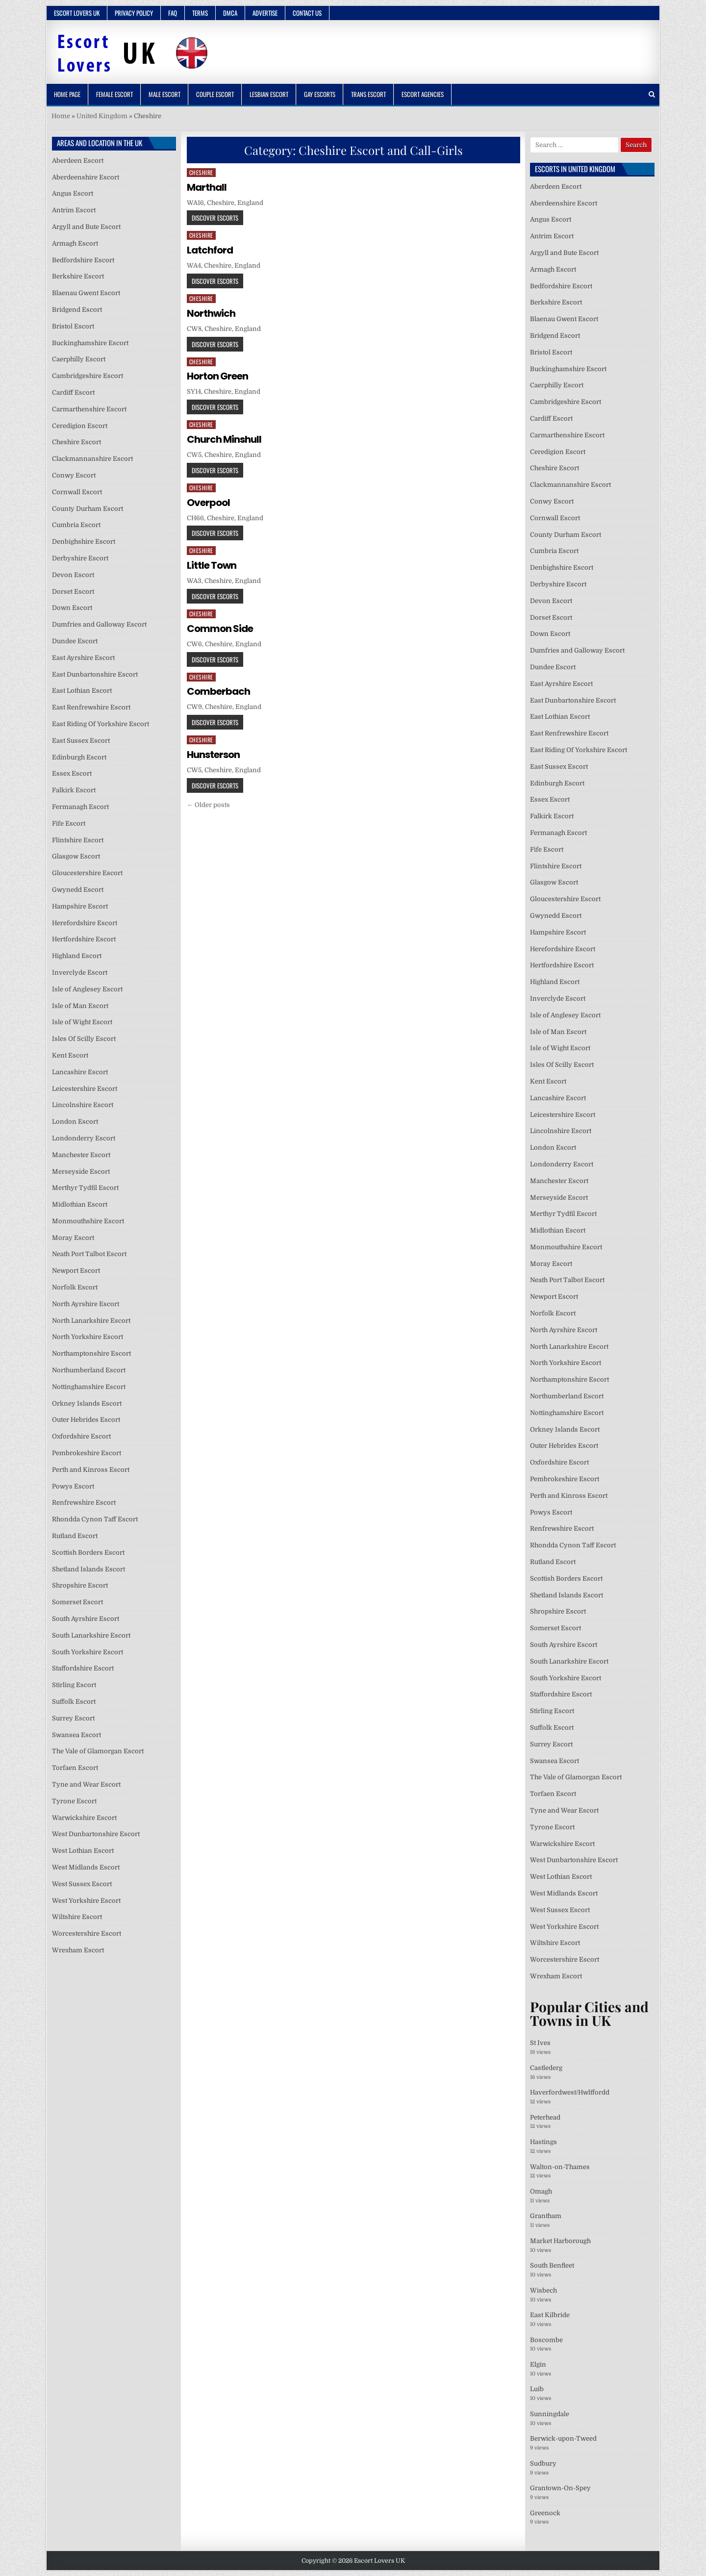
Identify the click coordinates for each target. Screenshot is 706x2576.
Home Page (67, 94)
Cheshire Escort (76, 442)
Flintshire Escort (77, 840)
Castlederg (546, 2067)
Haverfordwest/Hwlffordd (569, 2092)
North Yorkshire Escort (87, 1336)
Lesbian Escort (269, 94)
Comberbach (218, 691)
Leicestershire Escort (84, 1088)
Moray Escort (73, 1237)
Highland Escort (76, 956)
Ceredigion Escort (79, 425)
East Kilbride (550, 2315)
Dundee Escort (75, 641)
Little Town (211, 565)
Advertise (264, 13)
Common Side (220, 628)
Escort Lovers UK (77, 13)
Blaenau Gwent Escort (86, 293)
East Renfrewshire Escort (91, 707)
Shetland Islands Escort (88, 1569)
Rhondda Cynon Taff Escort (95, 1519)
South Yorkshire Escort (87, 1652)
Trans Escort (368, 94)
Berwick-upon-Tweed (563, 2438)
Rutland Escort (75, 1536)
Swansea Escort (76, 1735)
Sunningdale (549, 2414)
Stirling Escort (74, 1685)
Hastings (543, 2142)
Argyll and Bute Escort (86, 226)
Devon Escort (73, 575)
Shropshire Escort (80, 1585)
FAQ (172, 13)
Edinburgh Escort (79, 757)
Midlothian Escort (79, 1204)
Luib (537, 2389)
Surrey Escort (73, 1718)
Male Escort (164, 94)
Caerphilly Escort (78, 359)
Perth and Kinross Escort (90, 1469)
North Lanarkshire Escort (91, 1320)
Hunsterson (213, 754)
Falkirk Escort (74, 790)
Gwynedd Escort (77, 889)
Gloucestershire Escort (87, 873)
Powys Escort (73, 1486)
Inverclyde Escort (79, 972)
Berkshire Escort (78, 276)
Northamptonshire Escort (91, 1353)
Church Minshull (224, 439)
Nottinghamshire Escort (89, 1386)
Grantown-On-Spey (560, 2488)
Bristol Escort (73, 326)
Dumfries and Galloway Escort (99, 624)
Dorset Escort (73, 591)
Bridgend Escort (77, 309)
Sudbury (543, 2463)
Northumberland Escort (89, 1370)
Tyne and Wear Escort (86, 1784)
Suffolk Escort (74, 1701)
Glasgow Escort (76, 856)
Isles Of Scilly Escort (84, 1038)
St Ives (540, 2042)
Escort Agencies (423, 94)
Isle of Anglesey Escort (87, 989)
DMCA (230, 13)
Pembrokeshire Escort (86, 1453)
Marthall (207, 187)
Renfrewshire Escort (84, 1502)
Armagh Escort (75, 243)
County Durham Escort (87, 508)
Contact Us (307, 13)
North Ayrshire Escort (85, 1304)
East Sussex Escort (81, 740)
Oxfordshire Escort (81, 1436)
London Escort (75, 1121)
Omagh (541, 2191)
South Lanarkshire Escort (91, 1635)
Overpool (208, 502)
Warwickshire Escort (84, 1817)
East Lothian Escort (82, 690)
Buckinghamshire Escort (90, 343)
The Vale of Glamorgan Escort (98, 1751)
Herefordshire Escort (84, 923)
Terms (200, 13)
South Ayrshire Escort (85, 1618)
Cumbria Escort (76, 525)
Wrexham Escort (78, 1950)
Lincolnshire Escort (82, 1105)
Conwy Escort (74, 475)
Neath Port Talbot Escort (89, 1254)
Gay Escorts (319, 94)
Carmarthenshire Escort (89, 409)
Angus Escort (72, 193)
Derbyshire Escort (80, 558)
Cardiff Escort (73, 392)
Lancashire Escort (80, 1072)
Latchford (210, 250)
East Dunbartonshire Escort (95, 674)
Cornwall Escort (77, 492)
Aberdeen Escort (77, 160)
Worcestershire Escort (86, 1933)
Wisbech (543, 2290)
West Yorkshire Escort (86, 1900)
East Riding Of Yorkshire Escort (100, 724)
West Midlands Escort (86, 1867)
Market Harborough (560, 2241)
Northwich (211, 313)
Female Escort (114, 94)
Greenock (545, 2513)
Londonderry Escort (83, 1138)
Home (60, 116)
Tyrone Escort (74, 1801)
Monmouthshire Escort (88, 1221)
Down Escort (72, 607)
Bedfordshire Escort (83, 260)
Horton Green (217, 376)
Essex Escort (72, 773)
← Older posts (208, 804)
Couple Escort (215, 94)
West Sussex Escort (82, 1884)
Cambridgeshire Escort (87, 375)
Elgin (538, 2364)
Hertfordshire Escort (84, 939)
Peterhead (545, 2117)
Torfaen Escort (75, 1767)
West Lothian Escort (83, 1850)
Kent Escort (70, 1055)
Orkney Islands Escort (87, 1403)
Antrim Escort (74, 210)
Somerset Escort (77, 1602)
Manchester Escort (81, 1155)
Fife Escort (68, 823)
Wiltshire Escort (77, 1916)
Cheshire (201, 172)
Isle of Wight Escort (82, 1022)
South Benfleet (552, 2265)
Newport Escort (76, 1270)
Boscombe (546, 2340)
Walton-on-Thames (560, 2167)
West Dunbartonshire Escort (96, 1834)
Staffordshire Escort (83, 1668)
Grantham (545, 2216)
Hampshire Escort (80, 906)
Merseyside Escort (81, 1171)
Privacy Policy (134, 13)
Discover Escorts (215, 218)
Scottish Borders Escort (88, 1552)
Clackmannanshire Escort (92, 458)
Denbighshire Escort (83, 541)
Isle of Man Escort (80, 1006)
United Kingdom (101, 116)
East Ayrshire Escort (83, 657)
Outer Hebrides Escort (86, 1419)
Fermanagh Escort (80, 806)
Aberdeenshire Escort (85, 177)
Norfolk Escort (75, 1287)
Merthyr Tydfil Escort (85, 1187)
